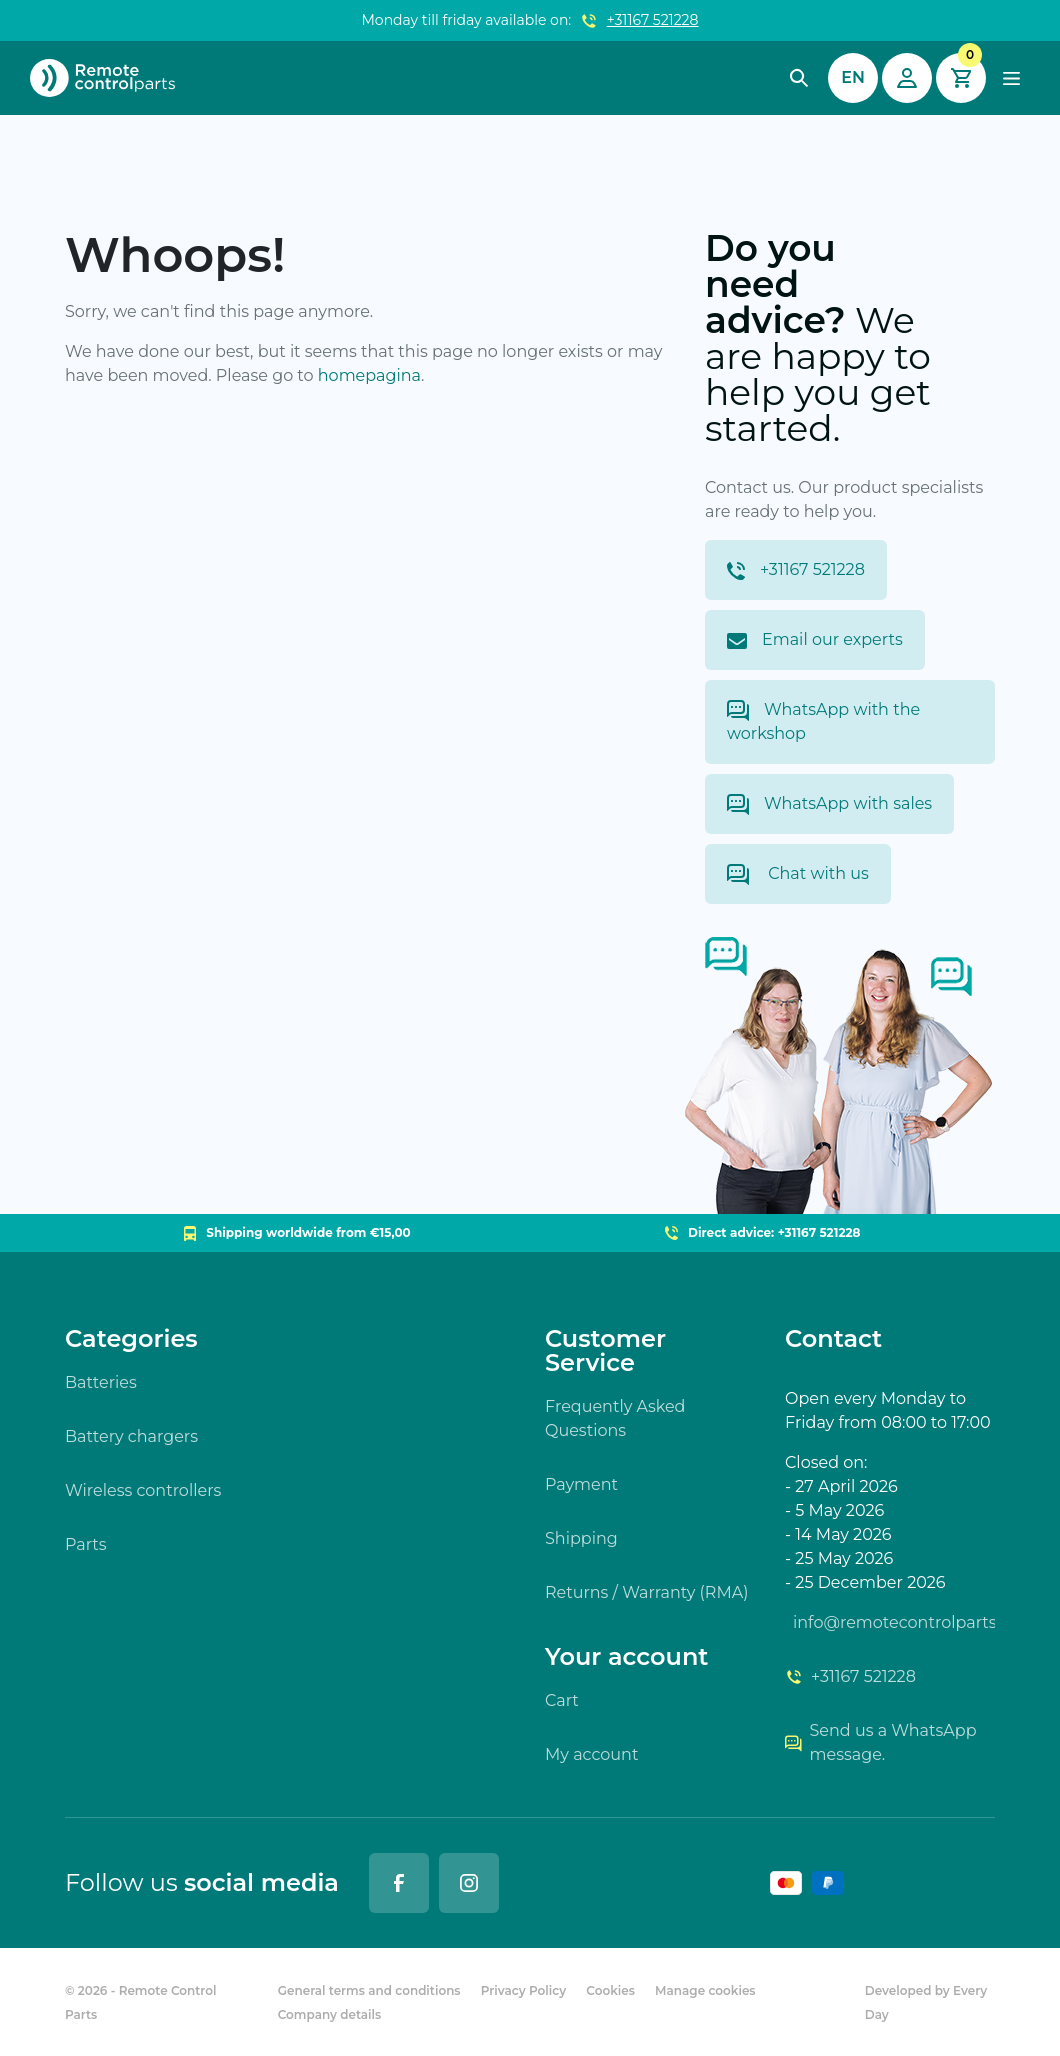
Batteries (101, 1382)
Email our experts (815, 639)
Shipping (581, 1538)
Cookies (610, 1990)
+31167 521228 (653, 20)
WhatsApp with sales (829, 804)
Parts (86, 1544)
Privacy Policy (523, 1990)
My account (591, 1754)
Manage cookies (705, 1990)
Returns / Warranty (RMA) (646, 1592)
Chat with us (798, 874)
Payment (581, 1484)
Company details (329, 2014)
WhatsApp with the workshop (823, 721)
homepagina (369, 375)
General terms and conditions (369, 1990)
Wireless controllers (143, 1490)
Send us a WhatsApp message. (881, 1742)
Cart (562, 1700)
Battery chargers (131, 1436)
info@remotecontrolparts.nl (894, 1622)
